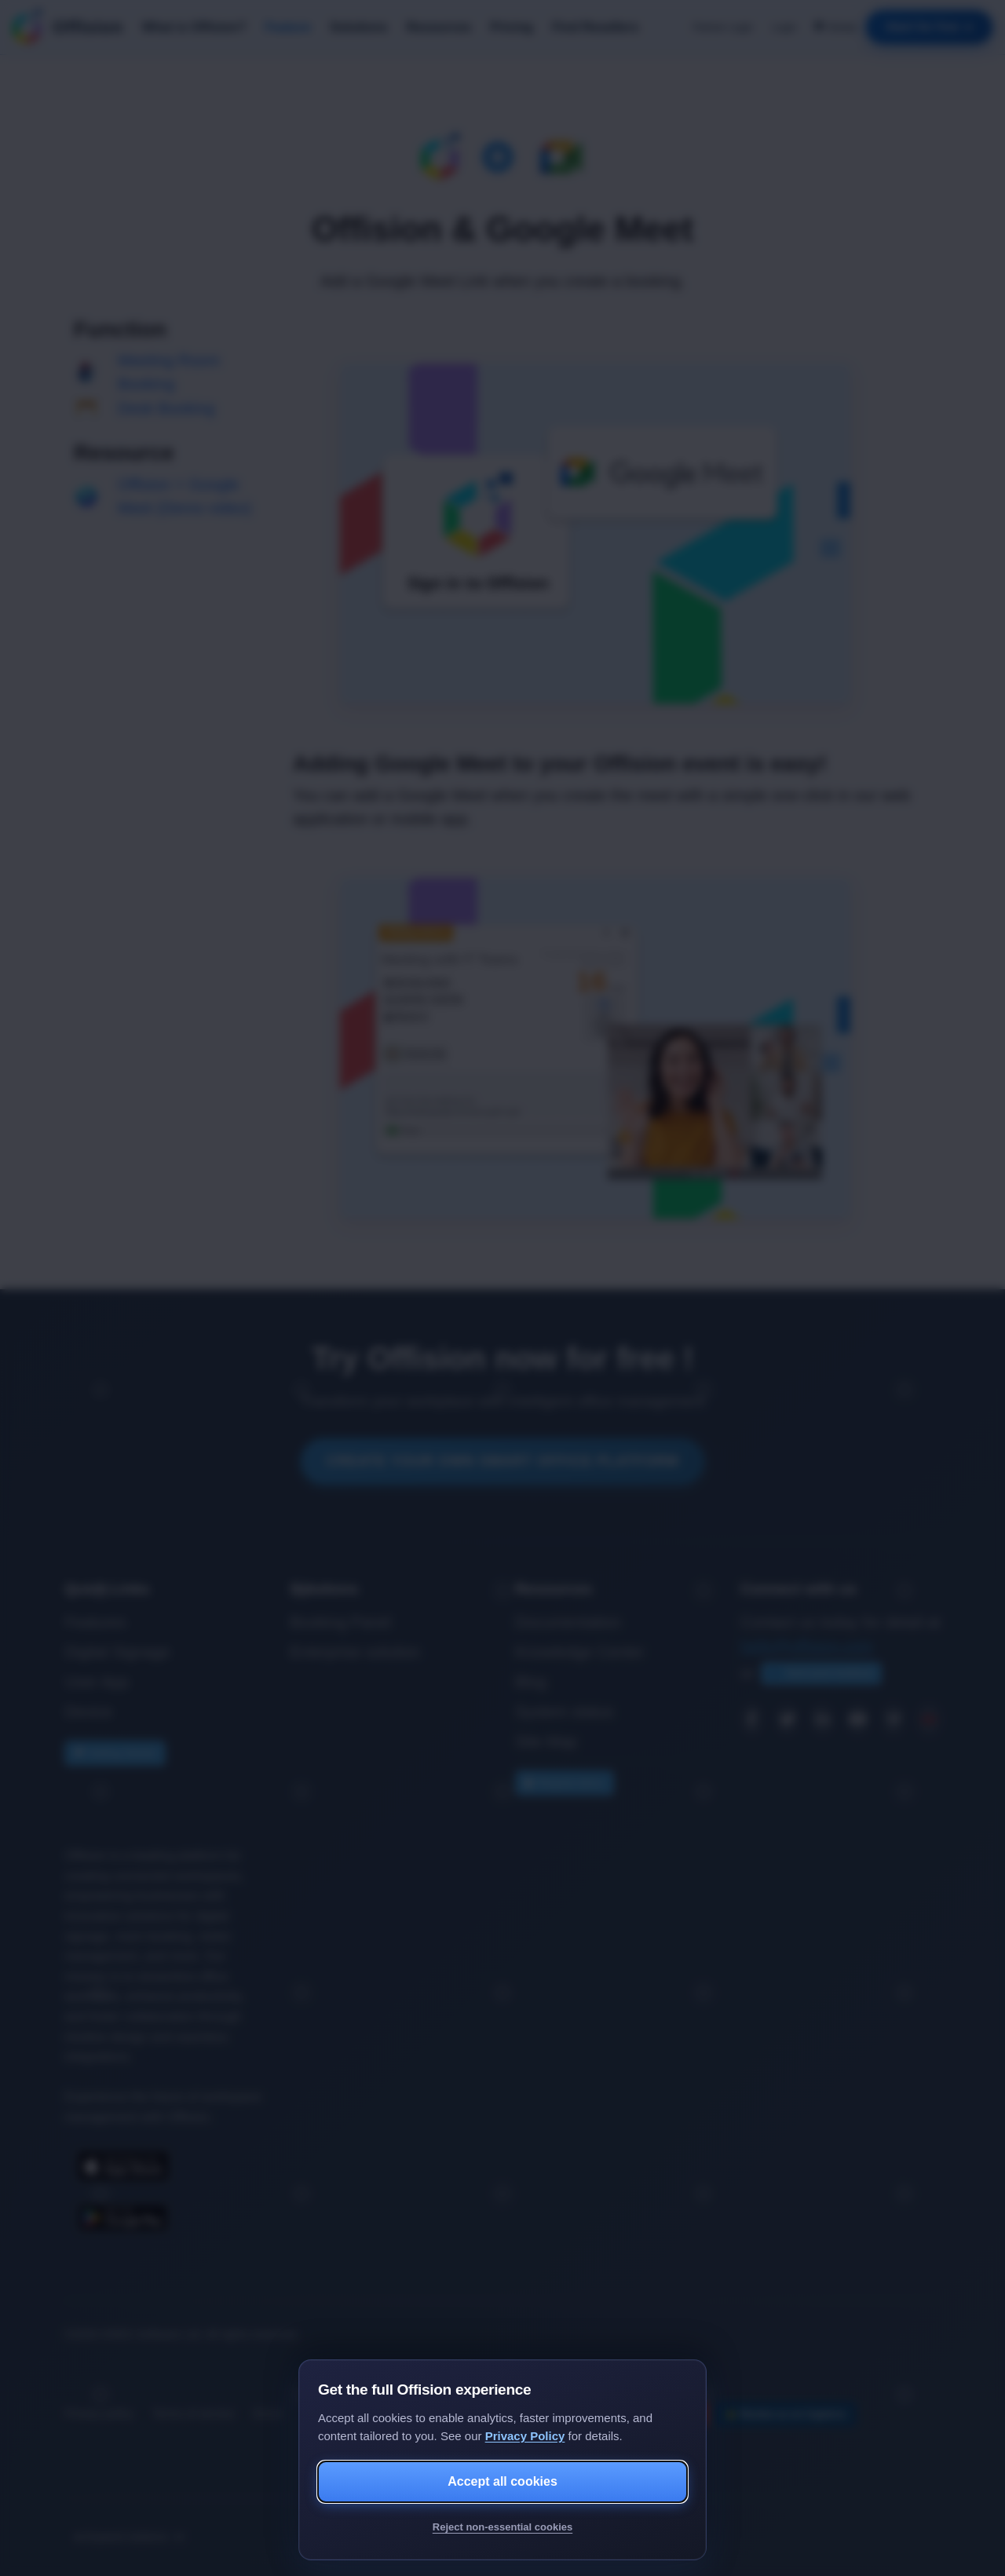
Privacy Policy (525, 2436)
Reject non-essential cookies (502, 2527)
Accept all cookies (502, 2481)
